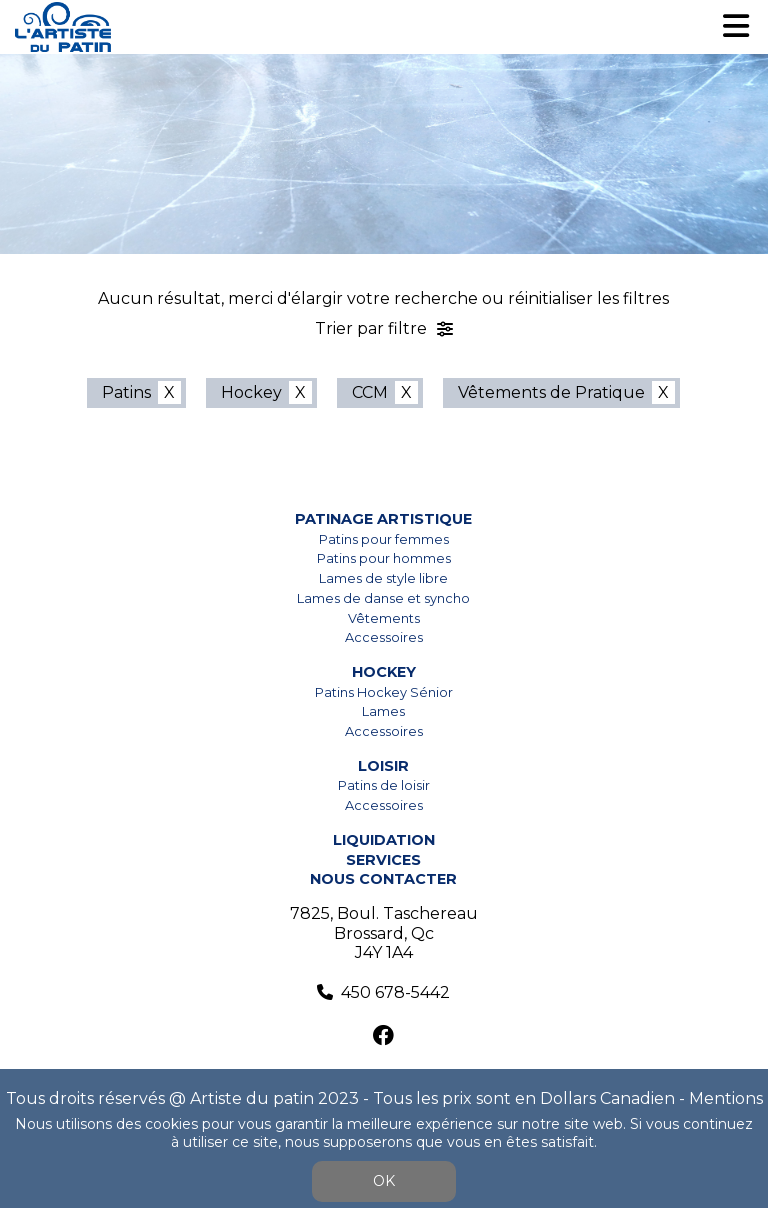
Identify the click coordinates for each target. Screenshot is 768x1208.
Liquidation (384, 840)
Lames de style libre (383, 578)
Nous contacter (383, 879)
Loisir (383, 766)
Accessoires (384, 637)
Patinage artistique (383, 519)
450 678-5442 (395, 992)
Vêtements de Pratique (551, 392)
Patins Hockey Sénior (384, 692)
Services (383, 860)
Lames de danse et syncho (383, 598)
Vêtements (384, 618)
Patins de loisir (384, 785)
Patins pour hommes (384, 558)
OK (384, 1181)
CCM (370, 392)
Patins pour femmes (384, 539)
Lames (383, 711)
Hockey (251, 392)
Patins (126, 392)
